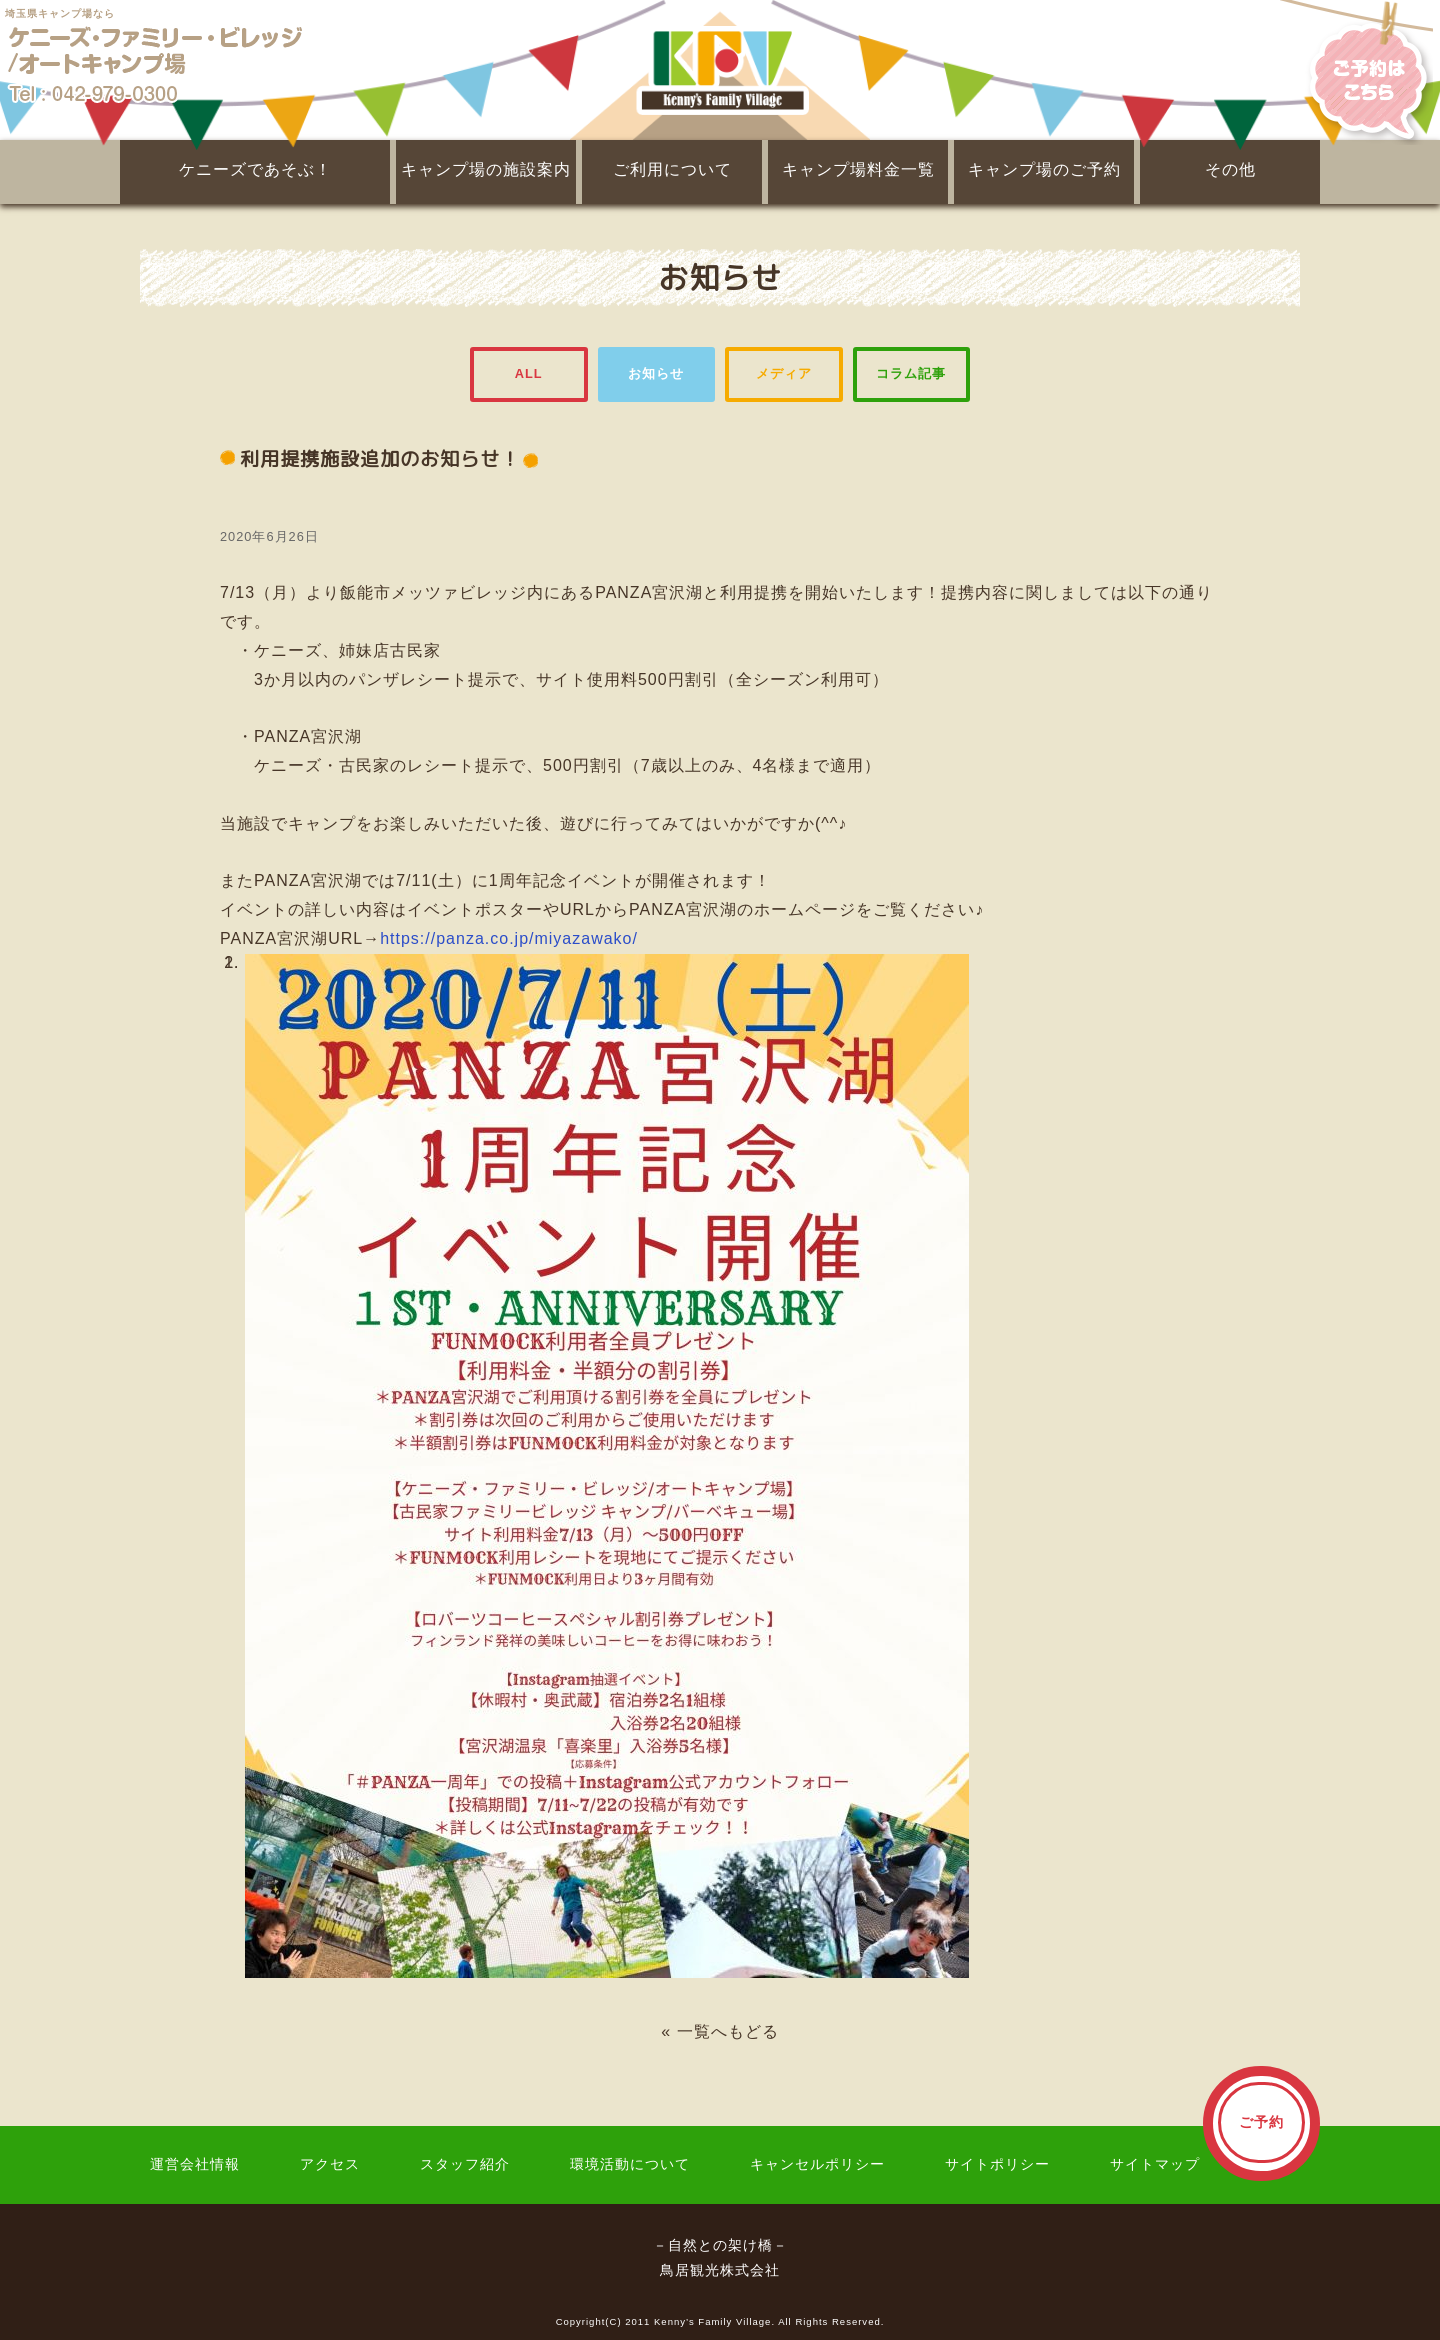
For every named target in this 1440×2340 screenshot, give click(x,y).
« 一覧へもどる (719, 2031)
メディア (784, 373)
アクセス (330, 2164)
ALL (529, 373)
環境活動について (630, 2164)
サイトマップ (1155, 2164)
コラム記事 (911, 373)
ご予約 (1261, 2122)
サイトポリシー (997, 2164)
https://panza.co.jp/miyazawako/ (509, 938)
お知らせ (656, 373)
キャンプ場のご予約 (1044, 169)
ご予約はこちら (1356, 70)
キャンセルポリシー (817, 2164)
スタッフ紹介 (465, 2164)
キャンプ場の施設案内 (486, 169)
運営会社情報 (195, 2164)
